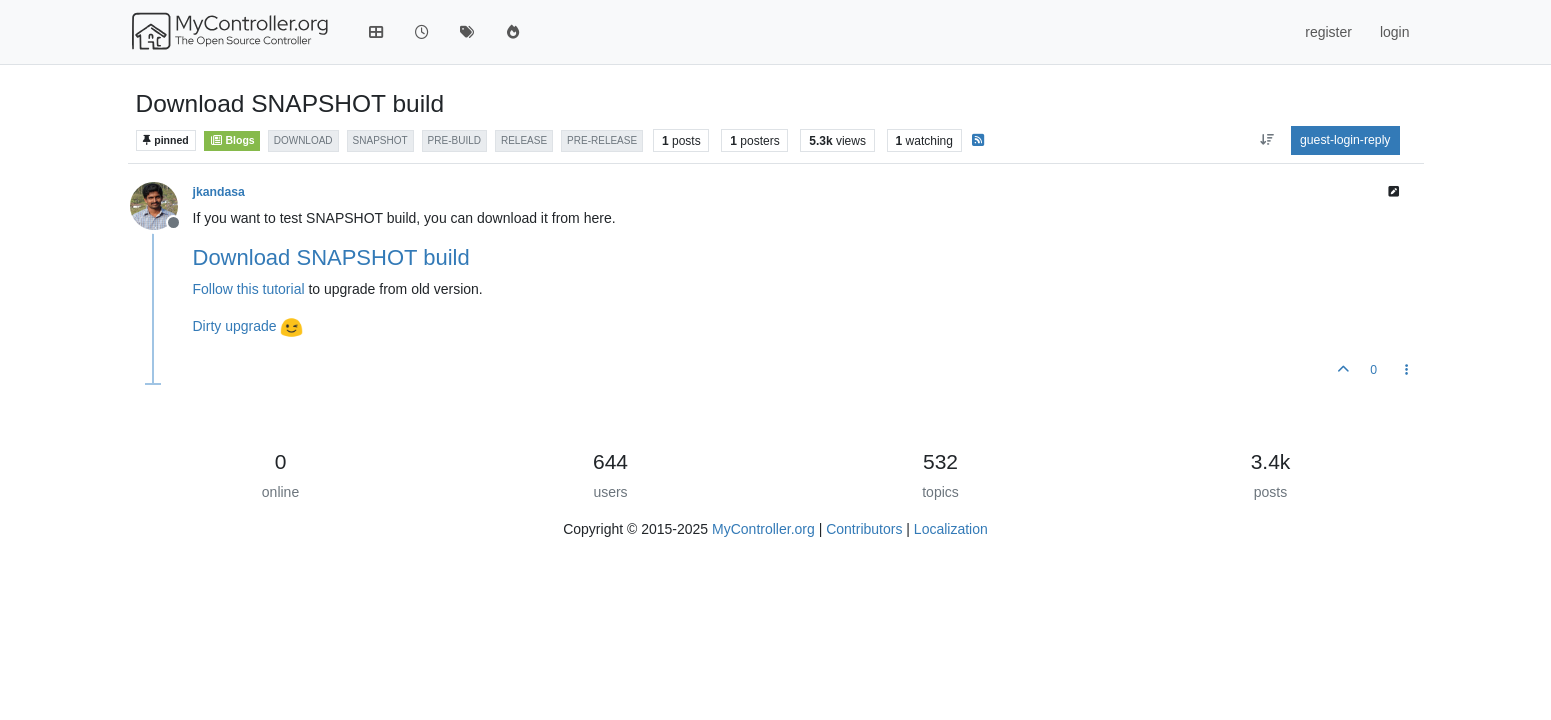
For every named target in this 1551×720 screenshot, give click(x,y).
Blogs (231, 140)
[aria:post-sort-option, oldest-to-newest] (1266, 140)
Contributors (864, 529)
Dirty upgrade (235, 326)
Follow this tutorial (249, 289)
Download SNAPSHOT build (331, 257)
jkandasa (219, 192)
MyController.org (763, 529)
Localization (951, 529)
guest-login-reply (1345, 140)
